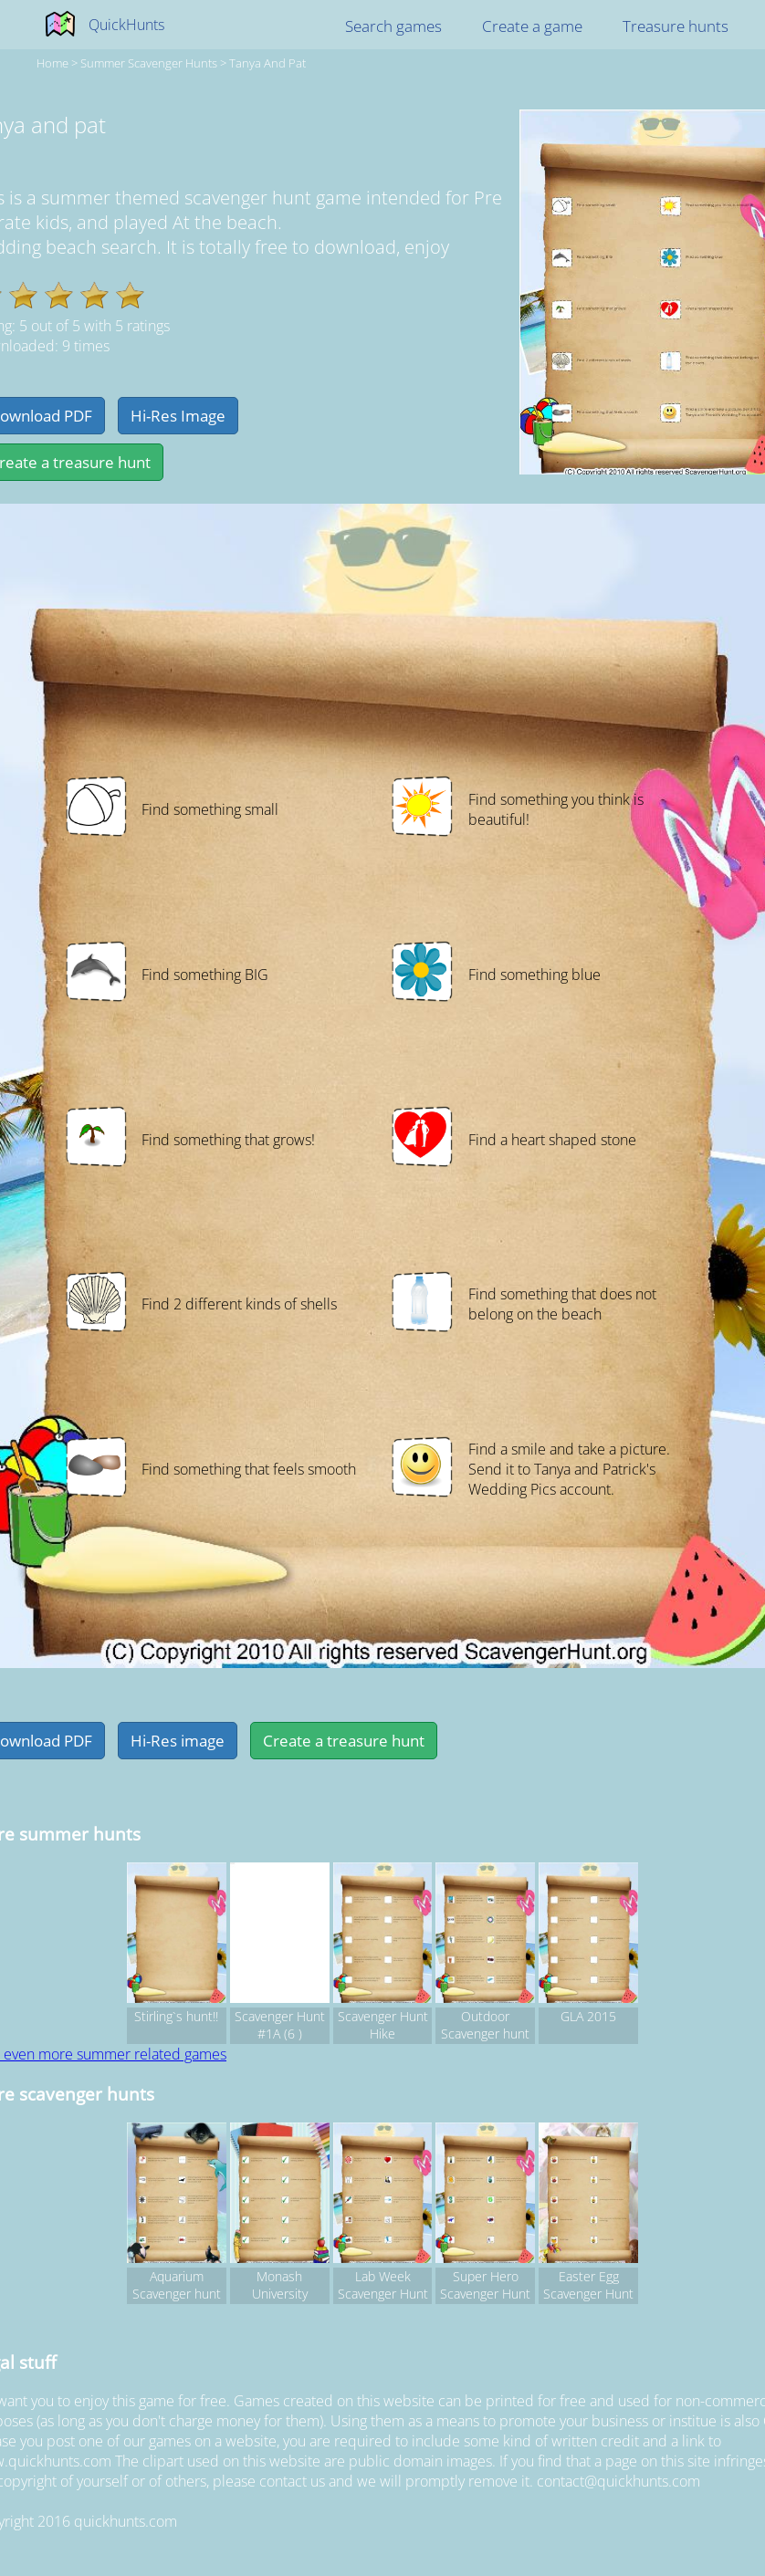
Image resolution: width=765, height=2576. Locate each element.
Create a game (532, 26)
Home (52, 63)
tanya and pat (267, 63)
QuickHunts (126, 25)
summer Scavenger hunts (148, 63)
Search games (393, 26)
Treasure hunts (675, 26)
